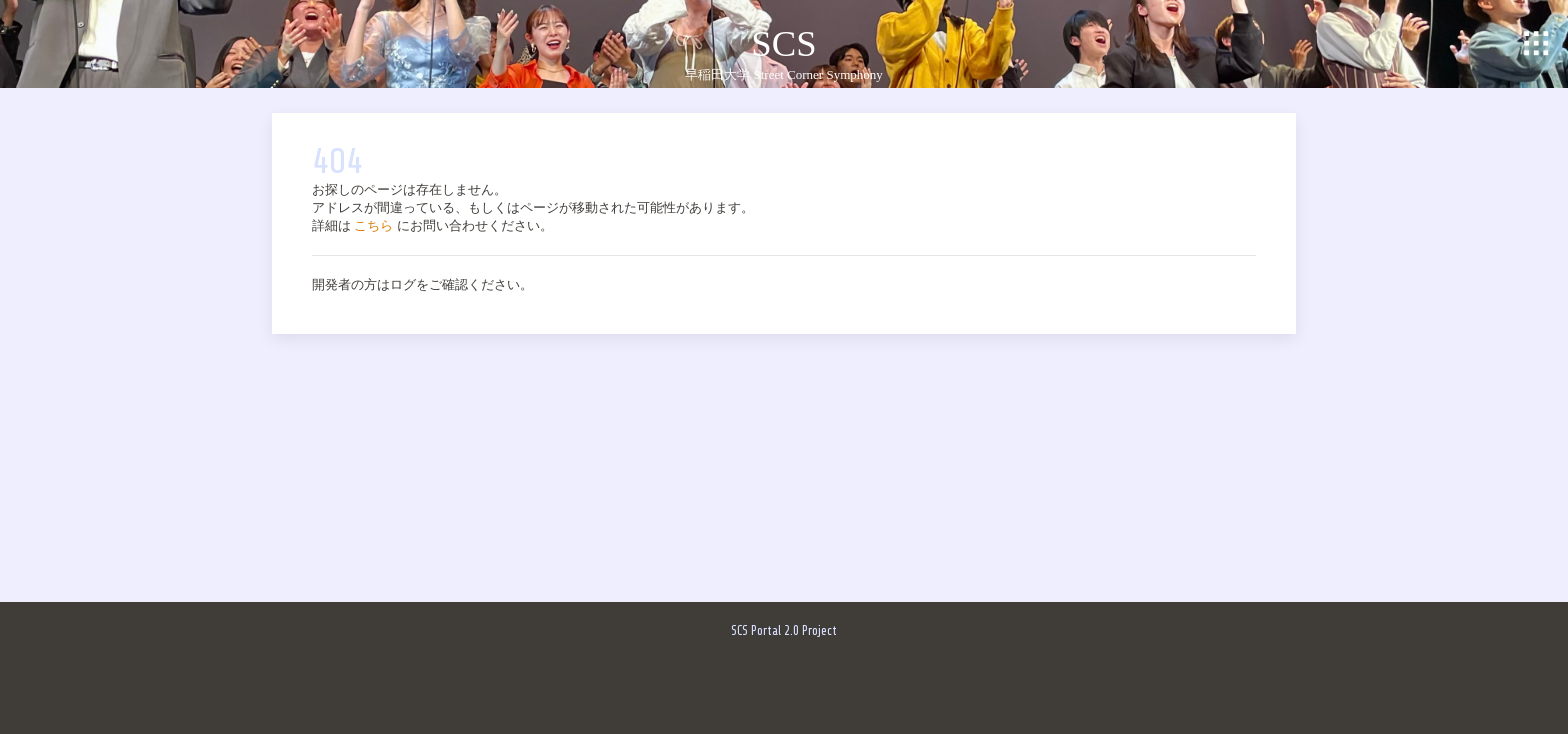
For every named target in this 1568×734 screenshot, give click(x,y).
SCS (783, 44)
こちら (373, 225)
